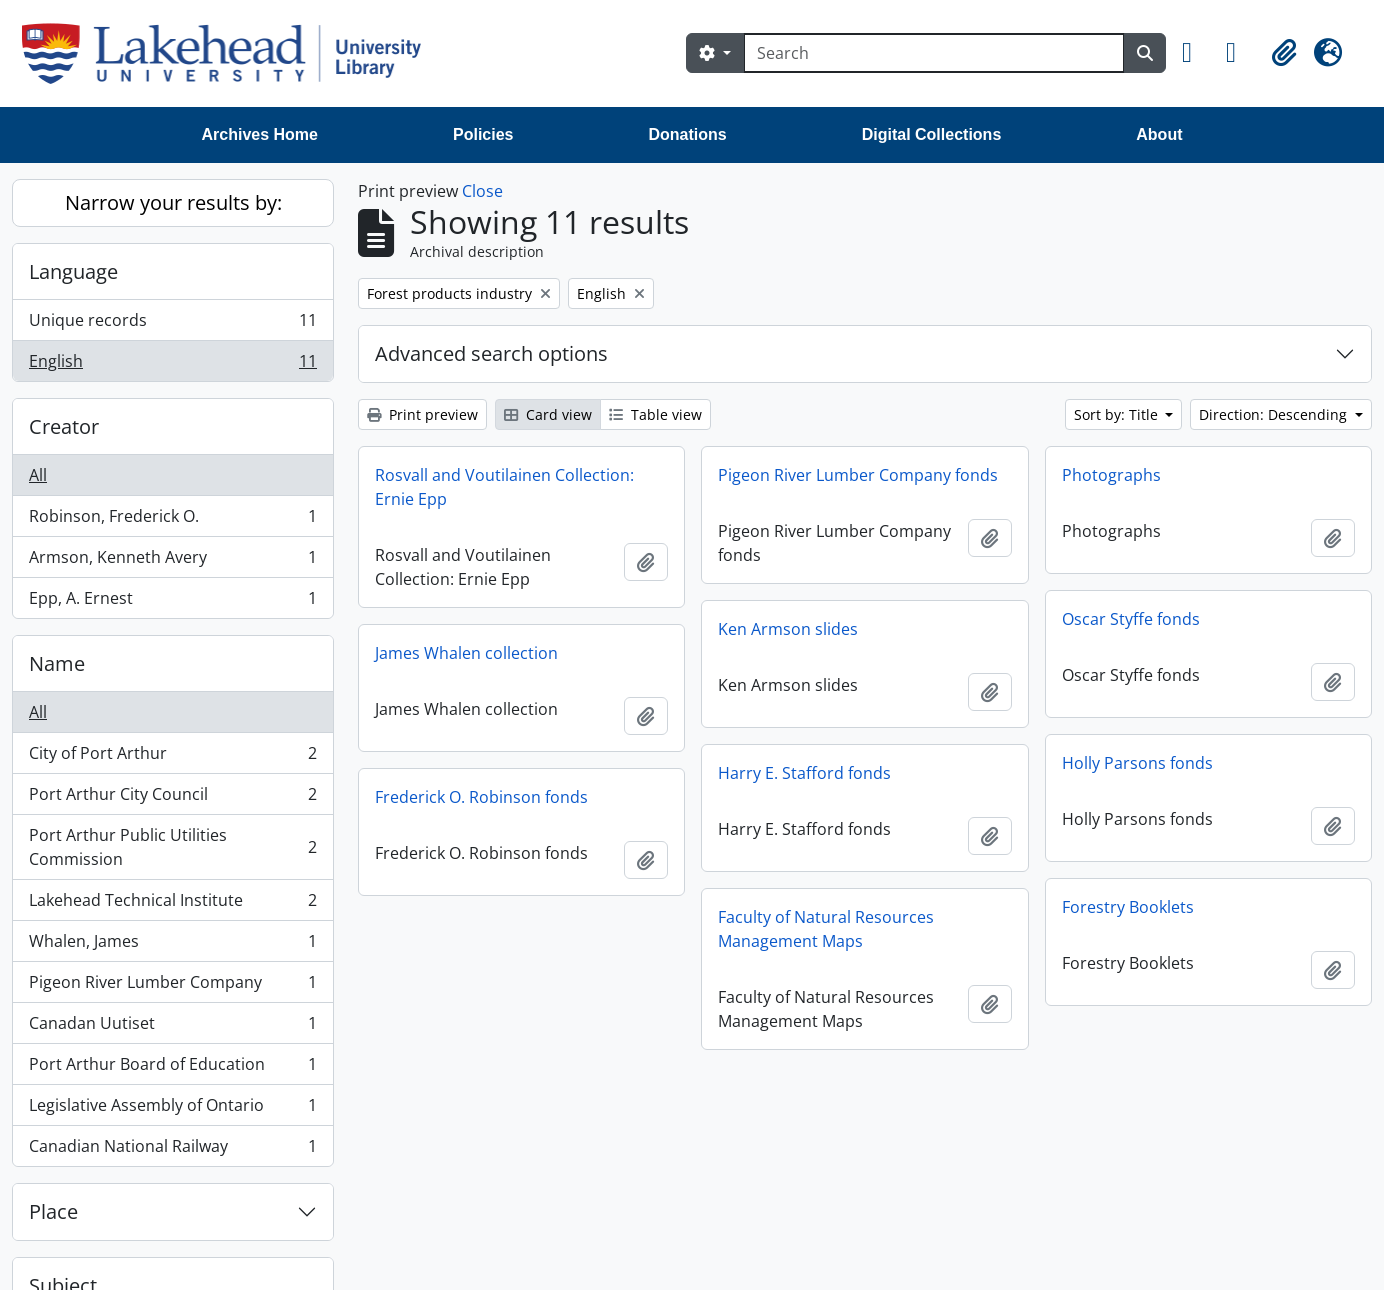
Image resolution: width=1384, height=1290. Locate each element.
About (1159, 134)
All (38, 475)
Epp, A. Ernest (172, 602)
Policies (483, 134)
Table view (655, 414)
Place (53, 1211)
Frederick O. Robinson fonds (481, 797)
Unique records (172, 324)
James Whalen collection (466, 653)
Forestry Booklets (1128, 907)
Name (57, 663)
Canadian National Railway (172, 1150)
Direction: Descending (1275, 414)
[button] (1196, 53)
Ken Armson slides (788, 629)
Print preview (422, 414)
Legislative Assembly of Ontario (172, 1109)
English (172, 365)
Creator (64, 426)
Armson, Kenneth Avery (172, 561)
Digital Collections (932, 134)
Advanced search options (491, 353)
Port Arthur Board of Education (172, 1068)
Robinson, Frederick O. (172, 520)
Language (73, 271)
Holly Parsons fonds (1137, 763)
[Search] (934, 53)
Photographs (1111, 475)
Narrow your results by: (173, 202)
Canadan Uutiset (172, 1027)
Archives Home (260, 134)
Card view (548, 414)
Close (482, 191)
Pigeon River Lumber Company (172, 986)
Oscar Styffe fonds (1131, 619)
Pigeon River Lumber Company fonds (858, 475)
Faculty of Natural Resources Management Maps (826, 929)
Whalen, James (172, 945)
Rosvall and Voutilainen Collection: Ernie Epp (504, 487)
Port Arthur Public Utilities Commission (172, 847)
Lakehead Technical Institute (172, 904)
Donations (687, 134)
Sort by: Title (1118, 414)
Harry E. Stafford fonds (804, 773)
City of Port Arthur (172, 757)
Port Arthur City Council (172, 798)
